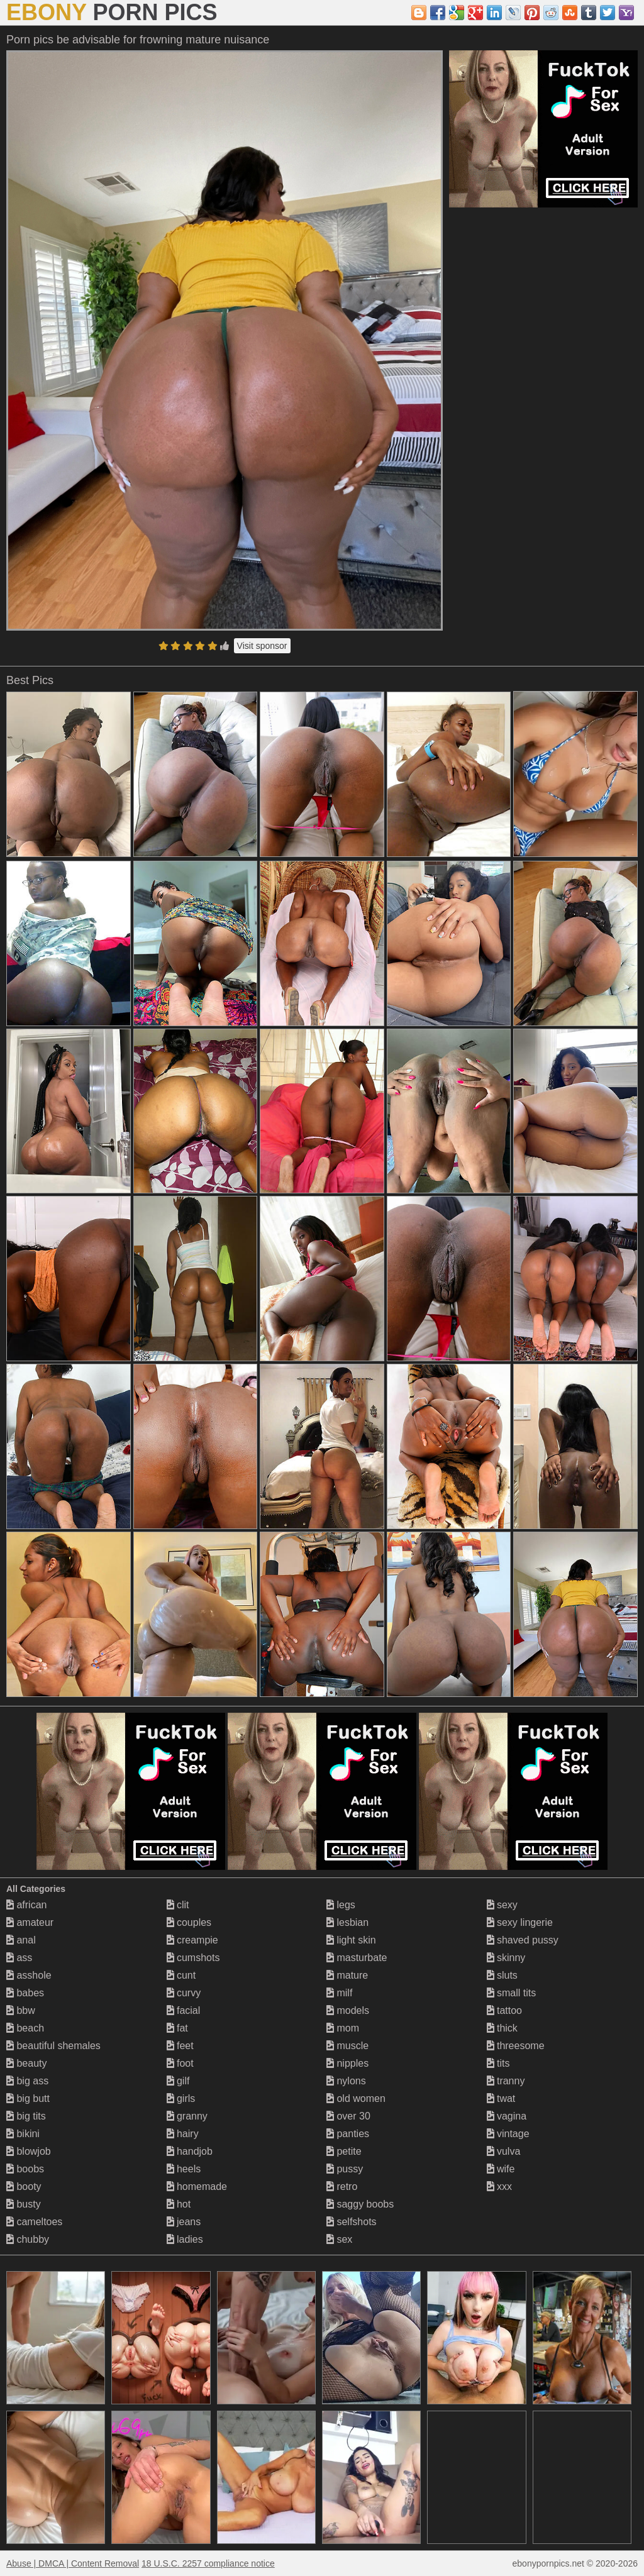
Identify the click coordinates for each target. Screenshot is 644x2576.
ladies (185, 2239)
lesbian (347, 1922)
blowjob (28, 2151)
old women (356, 2098)
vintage (508, 2133)
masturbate (356, 1957)
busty (23, 2204)
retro (341, 2186)
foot (180, 2063)
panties (347, 2133)
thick (502, 2028)
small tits (511, 1992)
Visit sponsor (262, 646)
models (347, 2010)
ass (19, 1957)
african (26, 1904)
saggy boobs (360, 2204)
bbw (20, 2010)
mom (342, 2028)
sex (339, 2239)
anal (21, 1940)
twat (501, 2098)
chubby (27, 2239)
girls (181, 2098)
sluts (502, 1975)
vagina (507, 2116)
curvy (184, 1992)
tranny (506, 2081)
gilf (178, 2081)
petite (344, 2151)
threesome (516, 2045)
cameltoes (34, 2221)
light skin (351, 1940)
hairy (183, 2133)
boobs (25, 2169)
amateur (29, 1922)
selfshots (351, 2221)
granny (187, 2116)
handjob (190, 2151)
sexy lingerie (520, 1922)
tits (498, 2063)
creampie (192, 1940)
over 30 (348, 2116)
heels (184, 2169)
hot (179, 2204)
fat (177, 2028)
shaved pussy (522, 1940)
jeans (184, 2221)
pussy (344, 2169)
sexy (502, 1904)
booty (24, 2186)
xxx (499, 2186)
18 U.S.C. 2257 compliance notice (208, 2563)
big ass (27, 2081)
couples (189, 1922)
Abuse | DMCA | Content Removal (72, 2563)
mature (347, 1975)
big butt (28, 2098)
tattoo (504, 2010)
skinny (506, 1957)
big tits (26, 2116)
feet (180, 2045)
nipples (347, 2063)
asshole (29, 1975)
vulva (504, 2151)
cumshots (193, 1957)
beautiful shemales (53, 2045)
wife (501, 2169)
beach (25, 2028)
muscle (347, 2045)
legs (340, 1904)
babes (25, 1992)
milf (339, 1992)
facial (184, 2010)
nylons (346, 2081)
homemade (197, 2186)
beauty (26, 2063)
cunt (181, 1975)
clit (178, 1904)
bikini (23, 2133)
